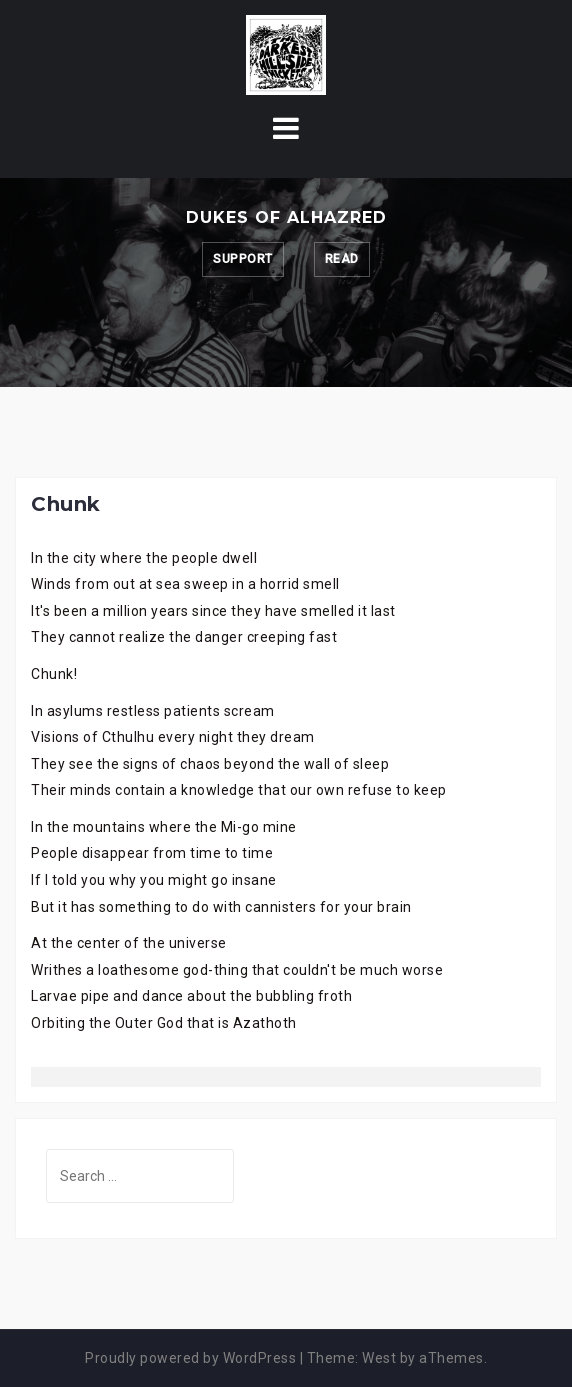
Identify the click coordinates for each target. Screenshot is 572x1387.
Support (243, 259)
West (379, 1358)
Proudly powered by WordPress (190, 1358)
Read (342, 259)
